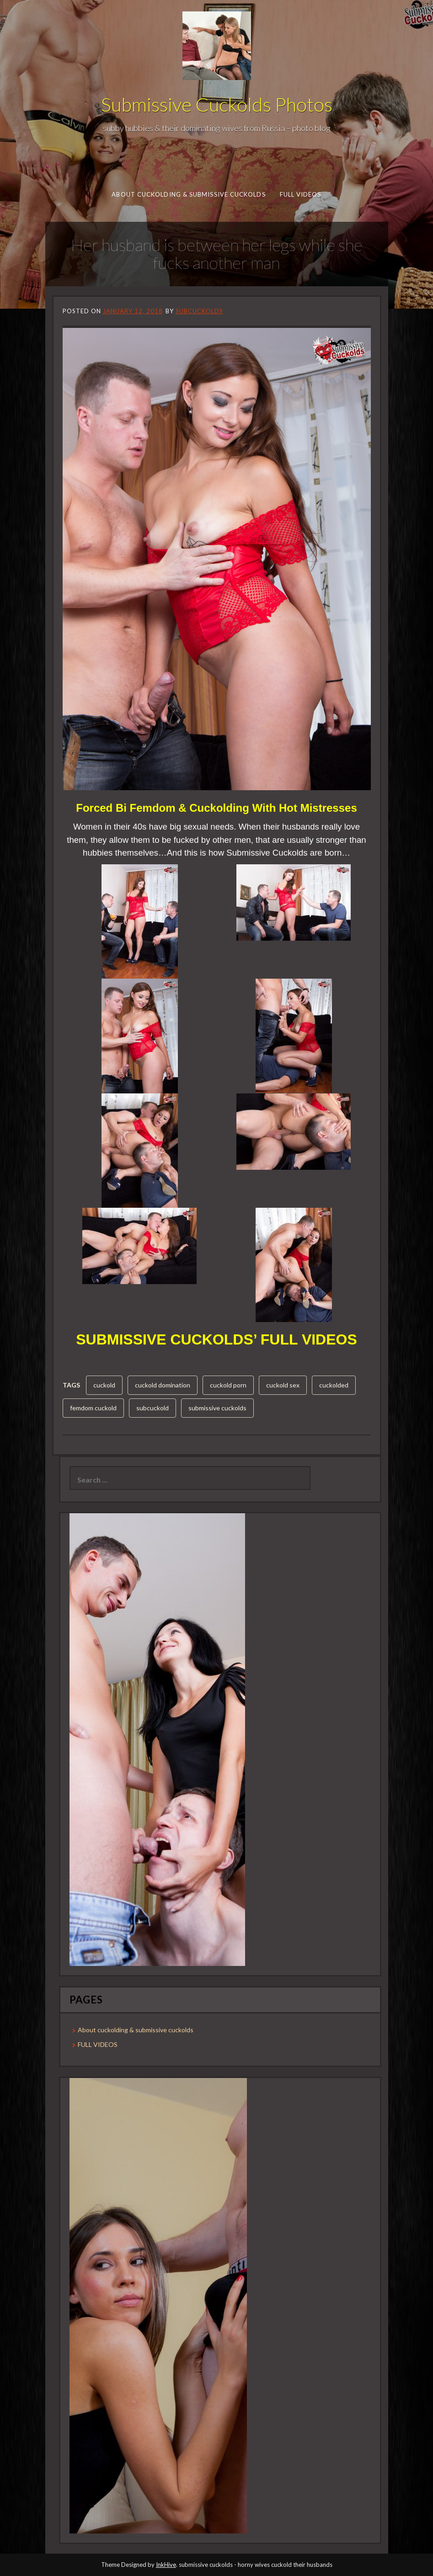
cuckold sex (282, 1385)
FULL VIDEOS (300, 194)
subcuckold (152, 1408)
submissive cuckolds (217, 1408)
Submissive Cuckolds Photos (216, 104)
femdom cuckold (93, 1408)
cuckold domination (162, 1385)
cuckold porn (228, 1385)
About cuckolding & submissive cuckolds (188, 194)
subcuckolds (199, 311)
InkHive (166, 2564)
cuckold (104, 1385)
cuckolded (333, 1385)
